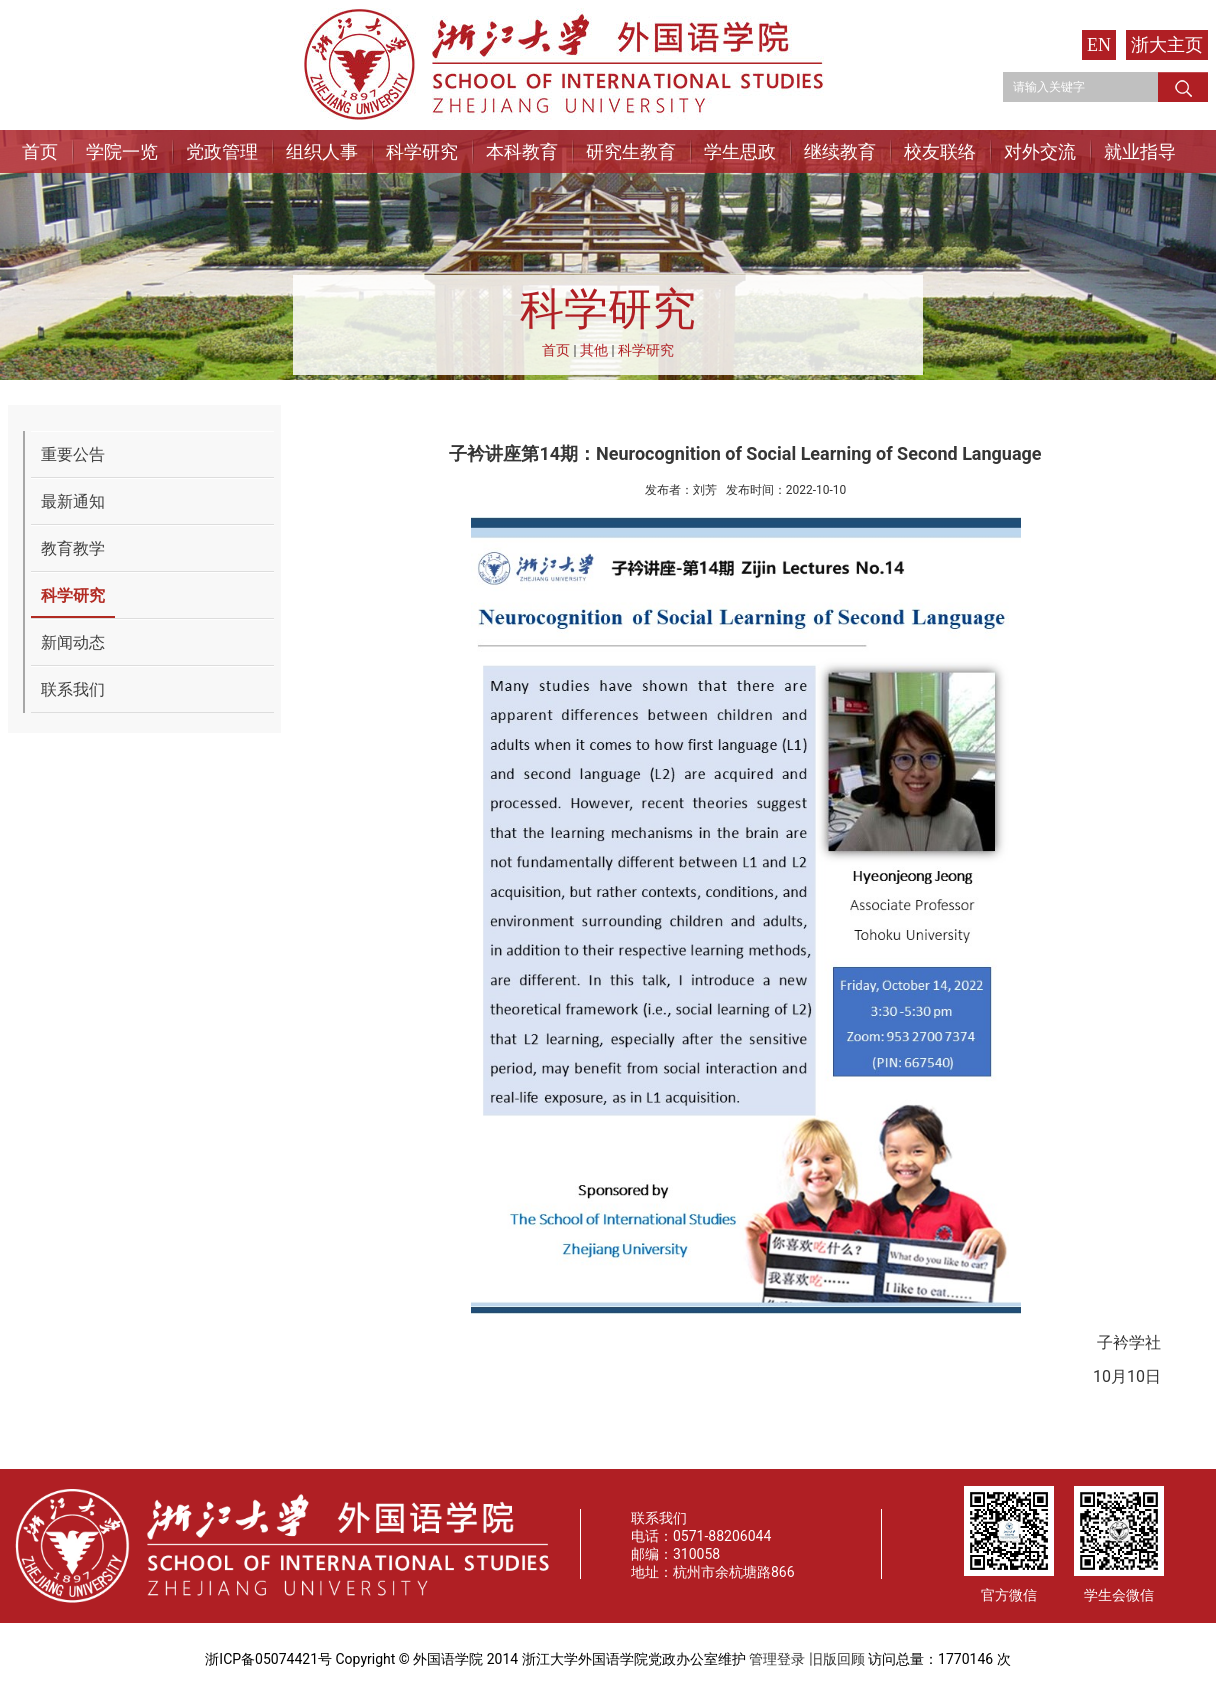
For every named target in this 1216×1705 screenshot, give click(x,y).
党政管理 (222, 151)
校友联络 (940, 151)
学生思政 (740, 151)
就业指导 (1140, 151)
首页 (40, 151)
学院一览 (122, 151)
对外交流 (1040, 151)
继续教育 (840, 151)
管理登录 (777, 1659)
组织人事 (322, 151)
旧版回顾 (837, 1659)
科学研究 (422, 151)
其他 (594, 350)
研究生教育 (631, 151)
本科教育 (522, 151)
